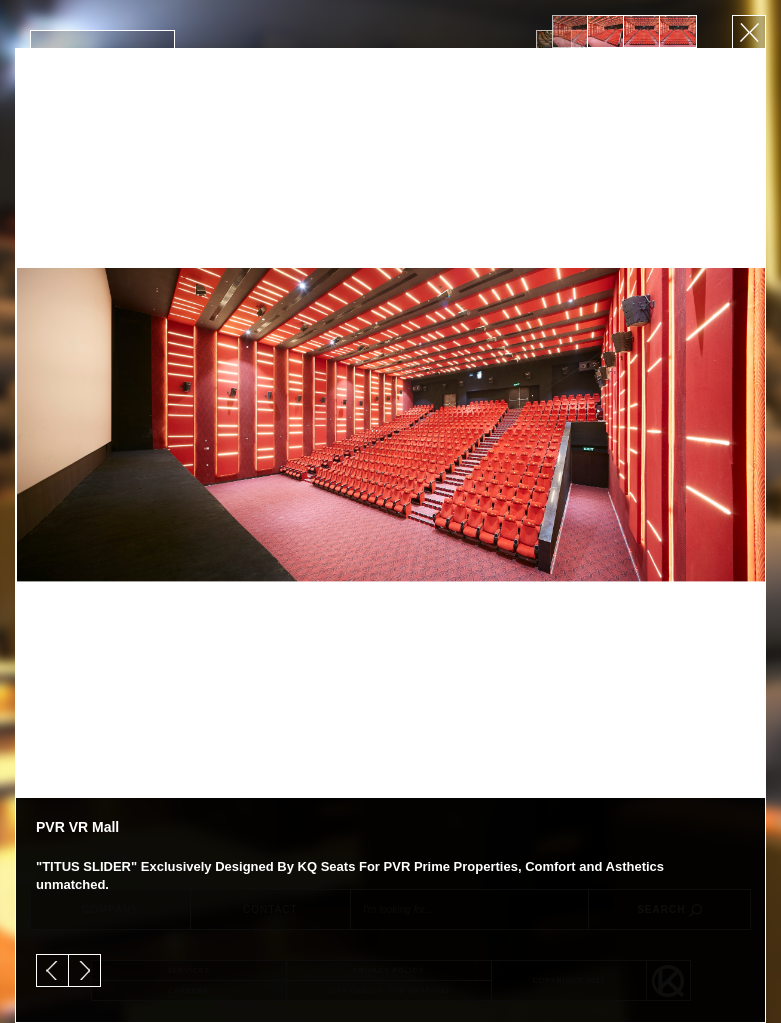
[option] (570, 31)
